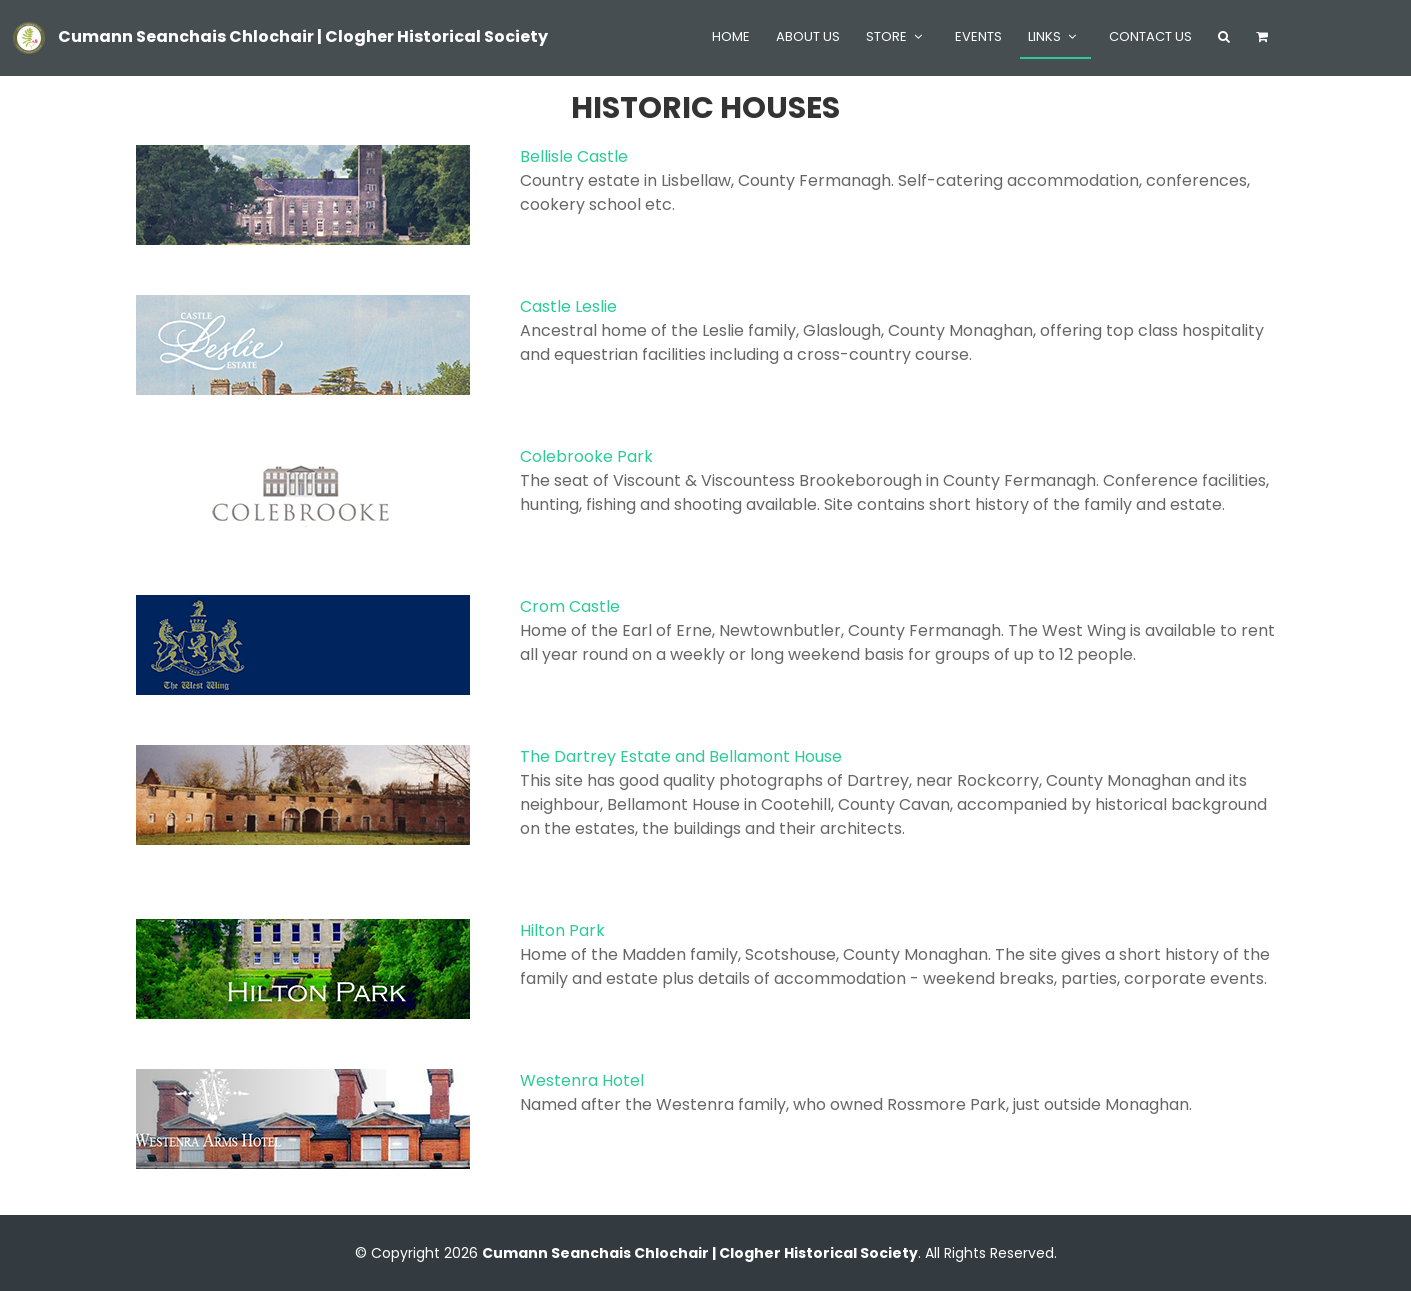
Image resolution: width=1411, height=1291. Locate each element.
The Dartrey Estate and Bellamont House (681, 756)
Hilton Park (562, 930)
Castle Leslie (568, 306)
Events (978, 36)
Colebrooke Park (586, 456)
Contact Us (1150, 36)
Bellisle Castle (574, 156)
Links (1044, 36)
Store (886, 36)
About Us (808, 36)
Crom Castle (570, 606)
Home (731, 36)
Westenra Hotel (582, 1080)
